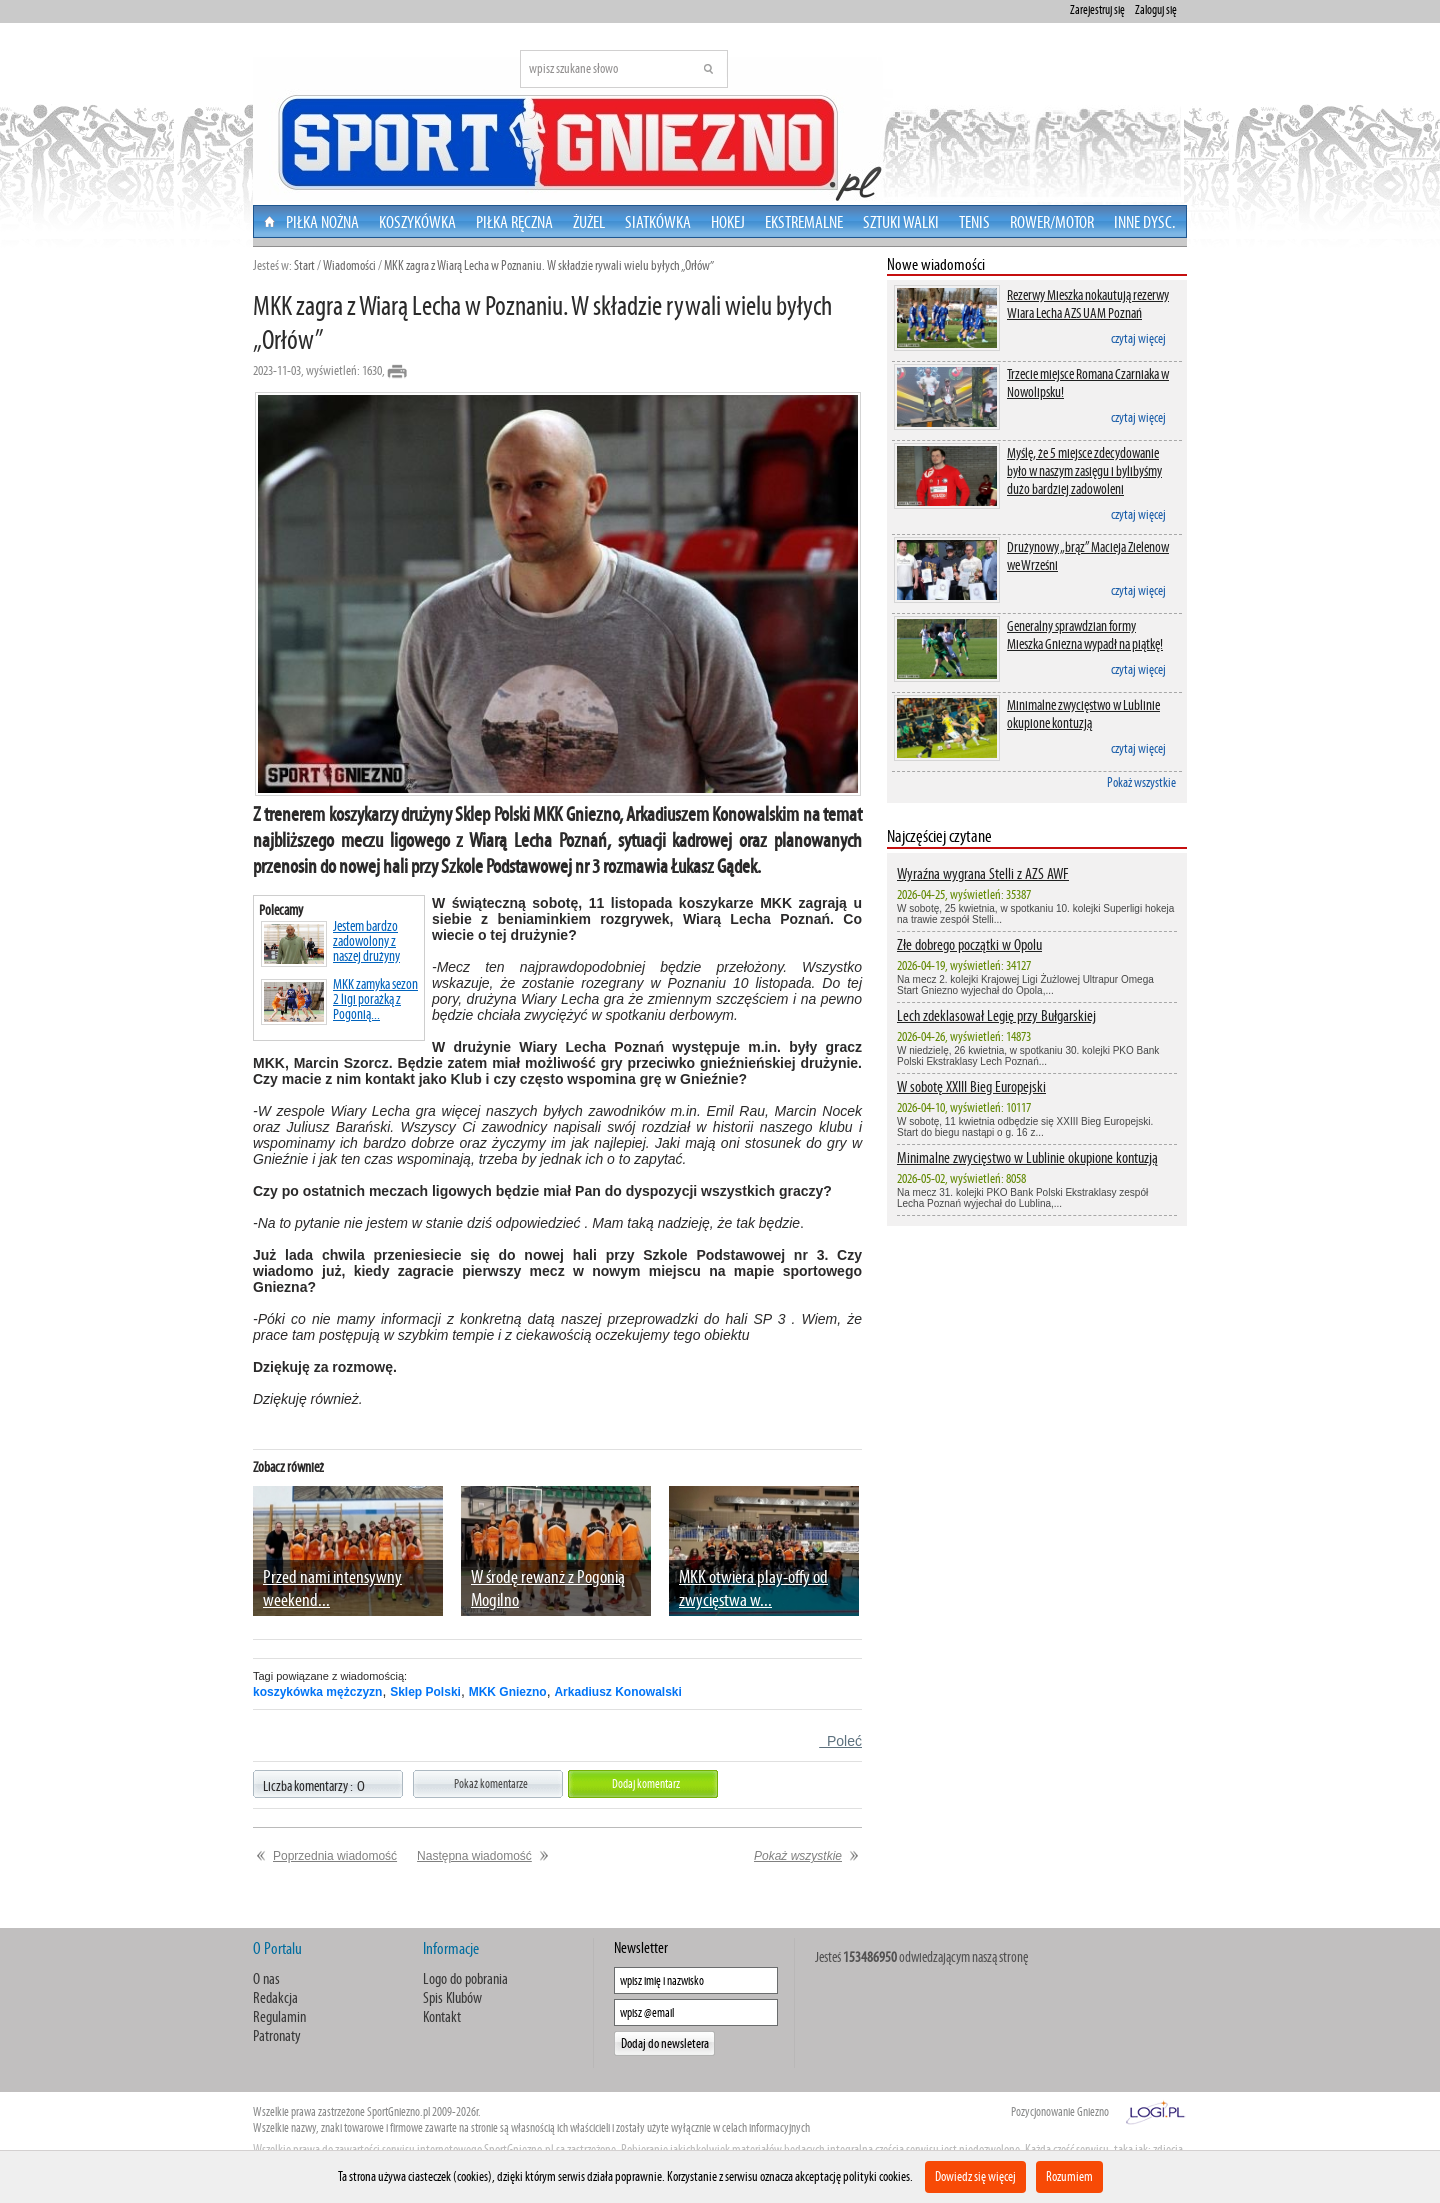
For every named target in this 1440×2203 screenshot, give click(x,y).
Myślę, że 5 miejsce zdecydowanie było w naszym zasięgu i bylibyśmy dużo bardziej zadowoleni (1084, 471)
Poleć (840, 1741)
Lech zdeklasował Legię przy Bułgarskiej (996, 1015)
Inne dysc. (1144, 222)
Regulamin (279, 2016)
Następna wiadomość (474, 1856)
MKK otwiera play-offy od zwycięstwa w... (753, 1588)
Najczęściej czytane (939, 836)
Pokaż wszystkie (1141, 782)
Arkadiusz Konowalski (617, 1692)
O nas (266, 1978)
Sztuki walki (901, 222)
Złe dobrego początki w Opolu (969, 944)
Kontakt (442, 2016)
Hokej (728, 222)
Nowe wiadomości (936, 264)
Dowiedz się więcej (975, 2176)
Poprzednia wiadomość (335, 1856)
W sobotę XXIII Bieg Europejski (971, 1086)
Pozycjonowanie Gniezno (1060, 2112)
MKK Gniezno (508, 1692)
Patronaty (277, 2035)
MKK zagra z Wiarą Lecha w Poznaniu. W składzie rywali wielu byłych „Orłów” (549, 265)
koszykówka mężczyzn (317, 1692)
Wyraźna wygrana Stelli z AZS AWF (983, 873)
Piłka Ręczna (514, 222)
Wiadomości (349, 265)
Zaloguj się (1156, 10)
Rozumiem (1069, 2176)
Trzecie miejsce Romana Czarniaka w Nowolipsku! (1088, 383)
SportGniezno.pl (398, 2112)
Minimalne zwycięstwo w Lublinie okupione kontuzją (1083, 714)
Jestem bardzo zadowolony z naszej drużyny (330, 943)
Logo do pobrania (465, 1978)
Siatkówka (658, 222)
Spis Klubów (452, 1997)
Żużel (589, 222)
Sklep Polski (425, 1692)
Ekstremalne (804, 222)
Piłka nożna (322, 222)
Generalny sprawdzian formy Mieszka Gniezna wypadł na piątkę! (1085, 635)
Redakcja (275, 1997)
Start (304, 265)
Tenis (974, 222)
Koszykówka (417, 222)
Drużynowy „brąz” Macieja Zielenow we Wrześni (1088, 556)
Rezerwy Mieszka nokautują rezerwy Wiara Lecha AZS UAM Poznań (1088, 304)
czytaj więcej (1138, 338)
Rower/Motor (1052, 222)
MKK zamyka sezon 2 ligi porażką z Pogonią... (339, 1001)
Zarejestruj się (1097, 10)
